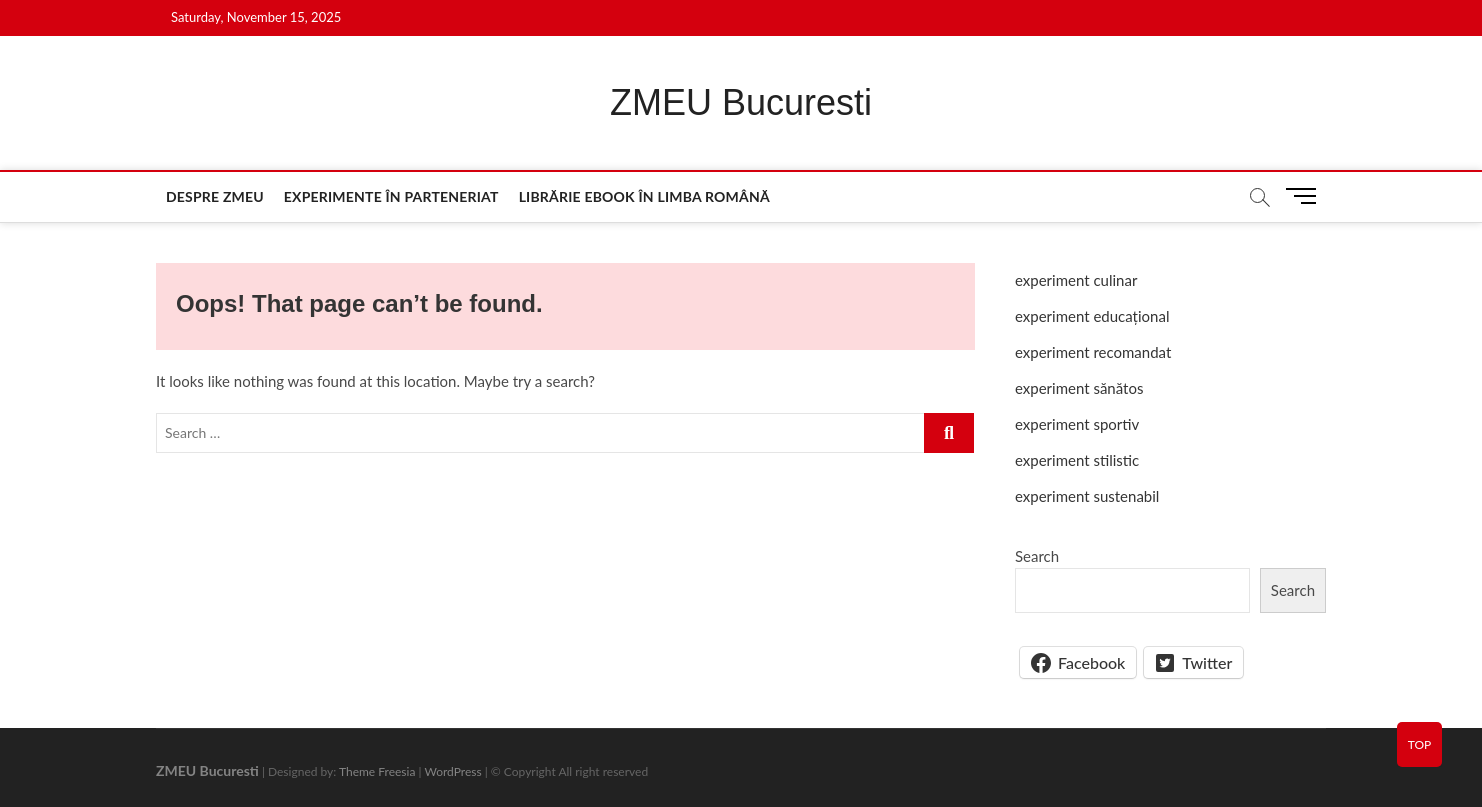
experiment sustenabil (1087, 496)
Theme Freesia (377, 771)
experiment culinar (1076, 280)
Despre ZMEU (215, 196)
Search (1037, 556)
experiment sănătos (1079, 388)
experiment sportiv (1077, 424)
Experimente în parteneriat (391, 196)
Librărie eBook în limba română (644, 196)
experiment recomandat (1093, 352)
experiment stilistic (1077, 460)
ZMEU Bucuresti (741, 102)
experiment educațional (1092, 316)
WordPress (452, 771)
